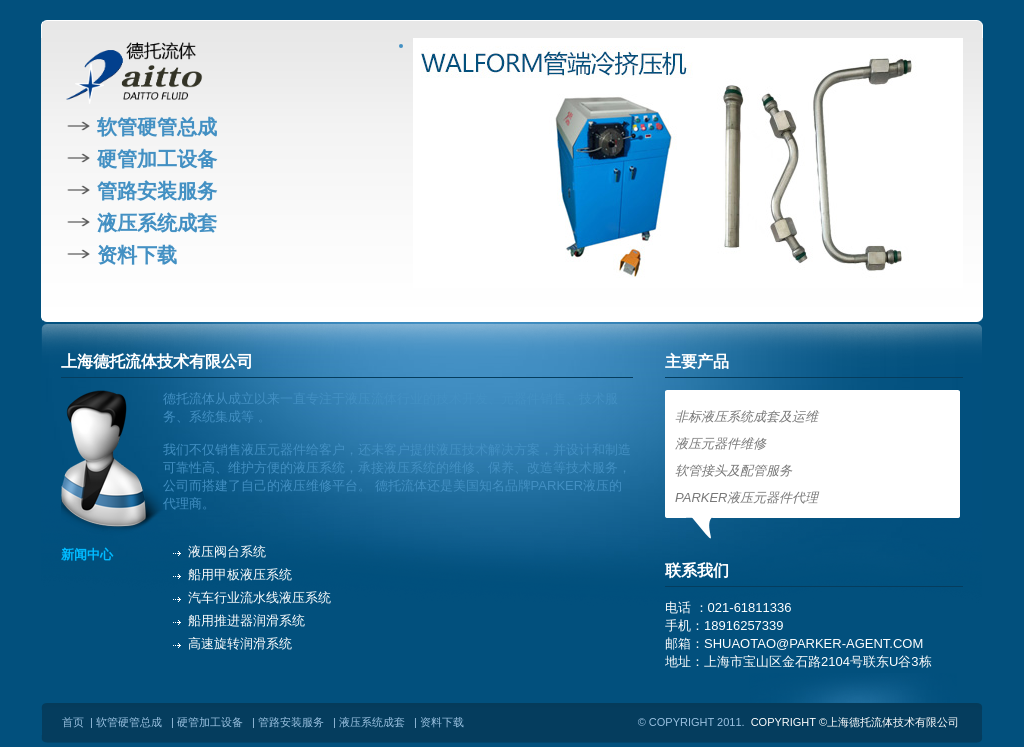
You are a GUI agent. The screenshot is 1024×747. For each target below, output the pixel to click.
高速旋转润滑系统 (240, 643)
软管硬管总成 (157, 127)
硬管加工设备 (157, 159)
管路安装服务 (157, 191)
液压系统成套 (157, 223)
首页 (73, 722)
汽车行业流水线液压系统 (259, 597)
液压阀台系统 (227, 551)
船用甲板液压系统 (240, 574)
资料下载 (137, 255)
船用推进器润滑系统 (246, 620)
